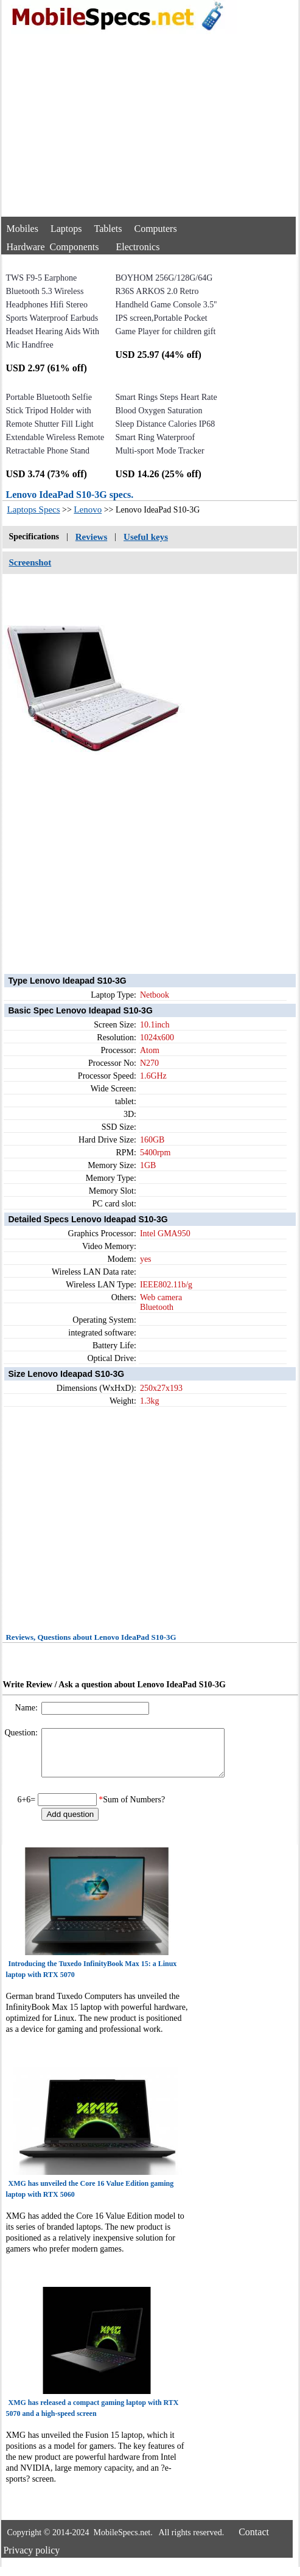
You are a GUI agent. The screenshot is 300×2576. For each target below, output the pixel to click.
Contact (254, 2541)
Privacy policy (31, 2559)
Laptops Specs (33, 509)
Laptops (66, 228)
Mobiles (22, 228)
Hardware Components (52, 247)
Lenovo (88, 509)
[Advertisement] (149, 125)
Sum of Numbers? (134, 1808)
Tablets (108, 228)
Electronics (137, 247)
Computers (155, 228)
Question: (22, 1732)
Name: (27, 1707)
